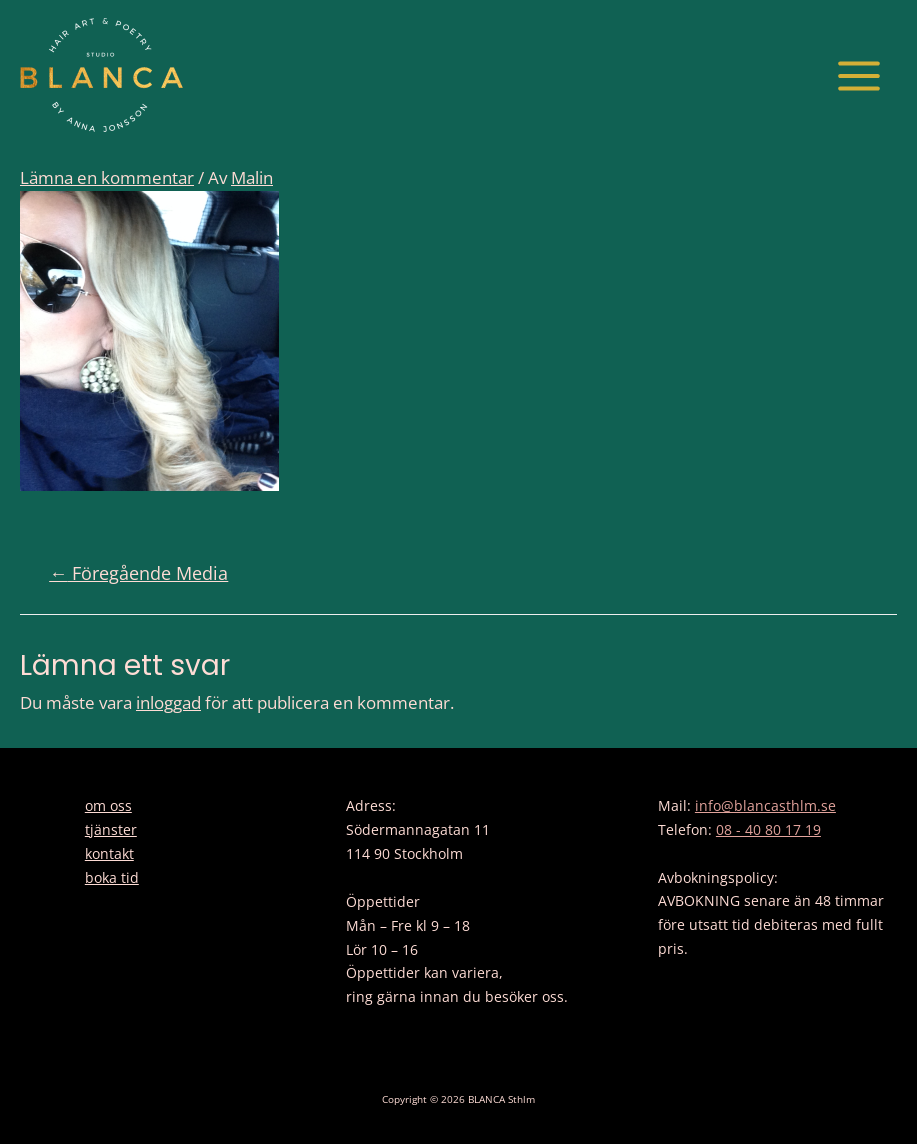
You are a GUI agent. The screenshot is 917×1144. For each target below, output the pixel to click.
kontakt (109, 853)
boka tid (112, 877)
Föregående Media (138, 573)
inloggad (168, 702)
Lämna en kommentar (107, 177)
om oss (108, 805)
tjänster (111, 829)
